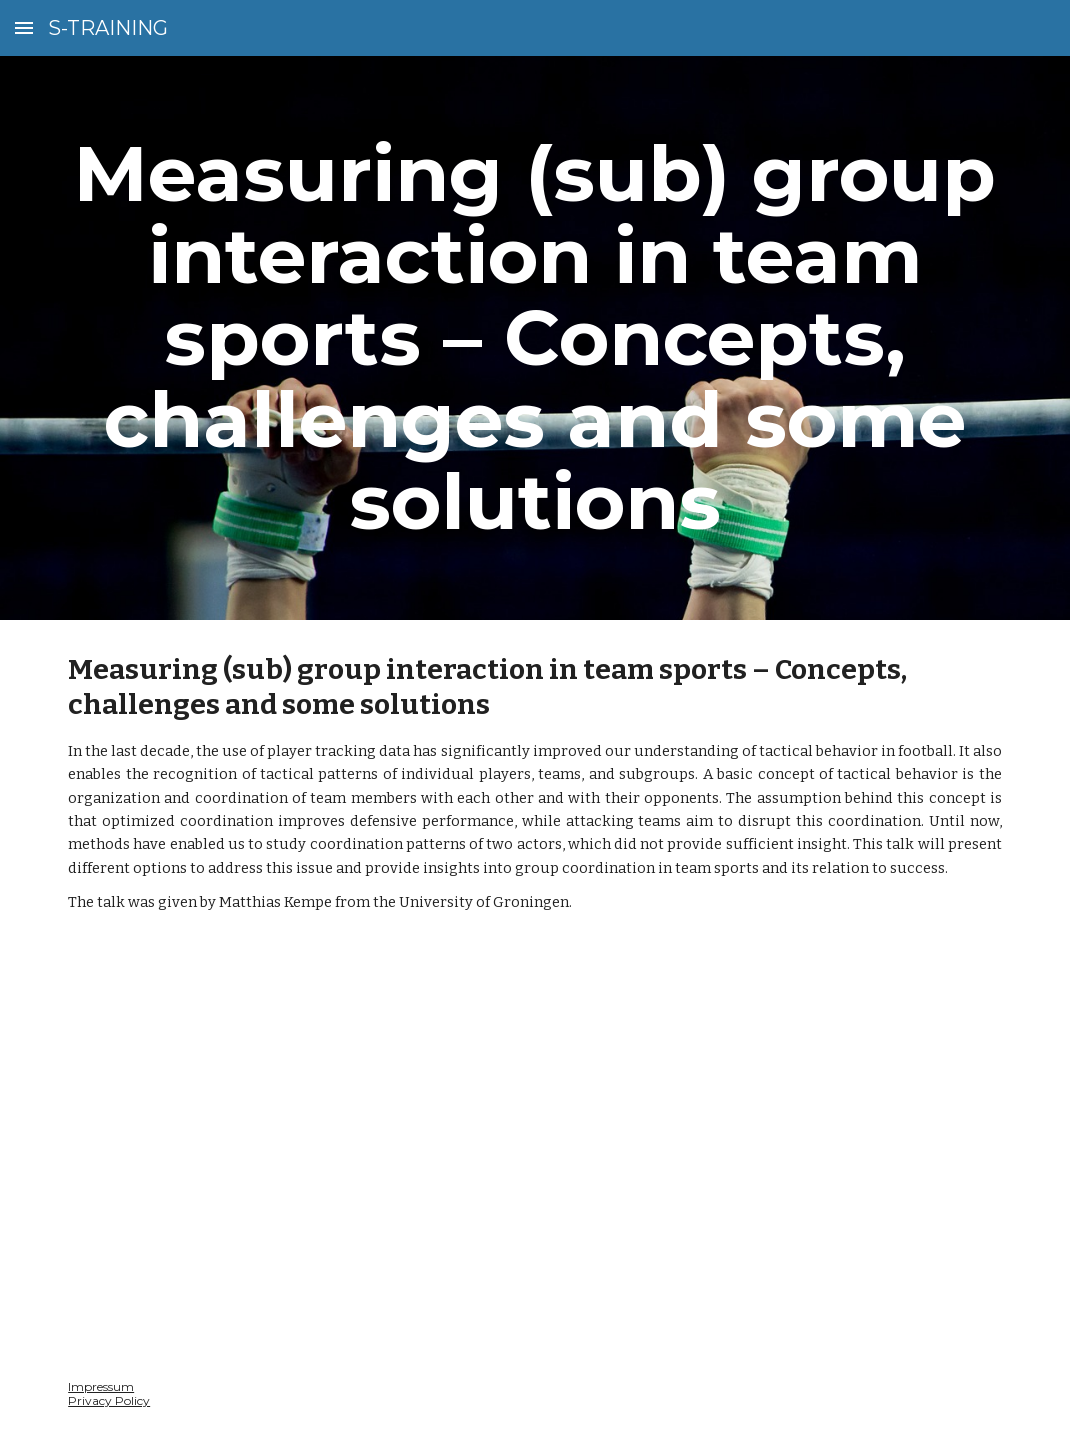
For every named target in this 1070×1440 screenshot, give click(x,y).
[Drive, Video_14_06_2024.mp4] (291, 1152)
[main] (535, 338)
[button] (24, 27)
